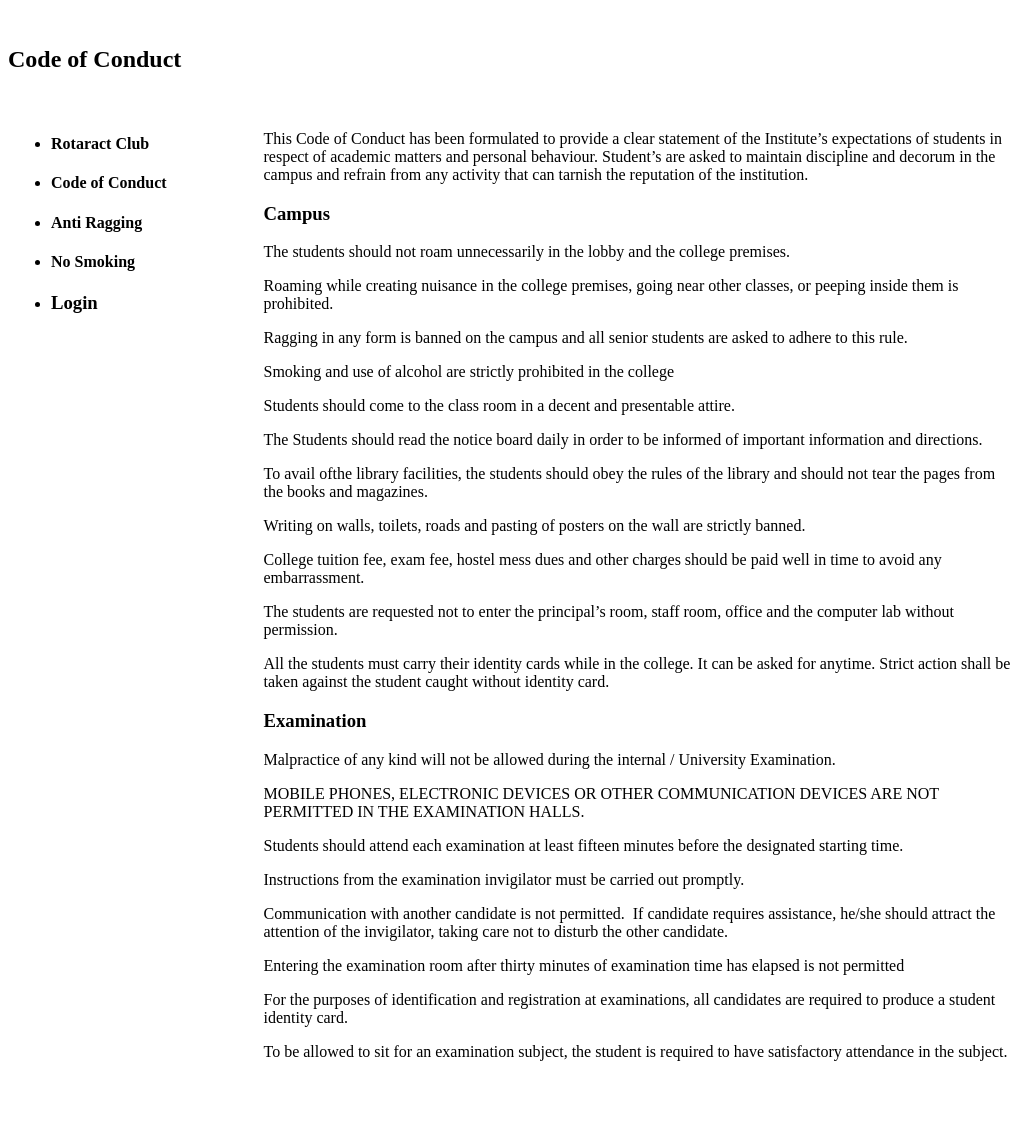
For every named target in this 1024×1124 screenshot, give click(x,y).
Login (74, 302)
